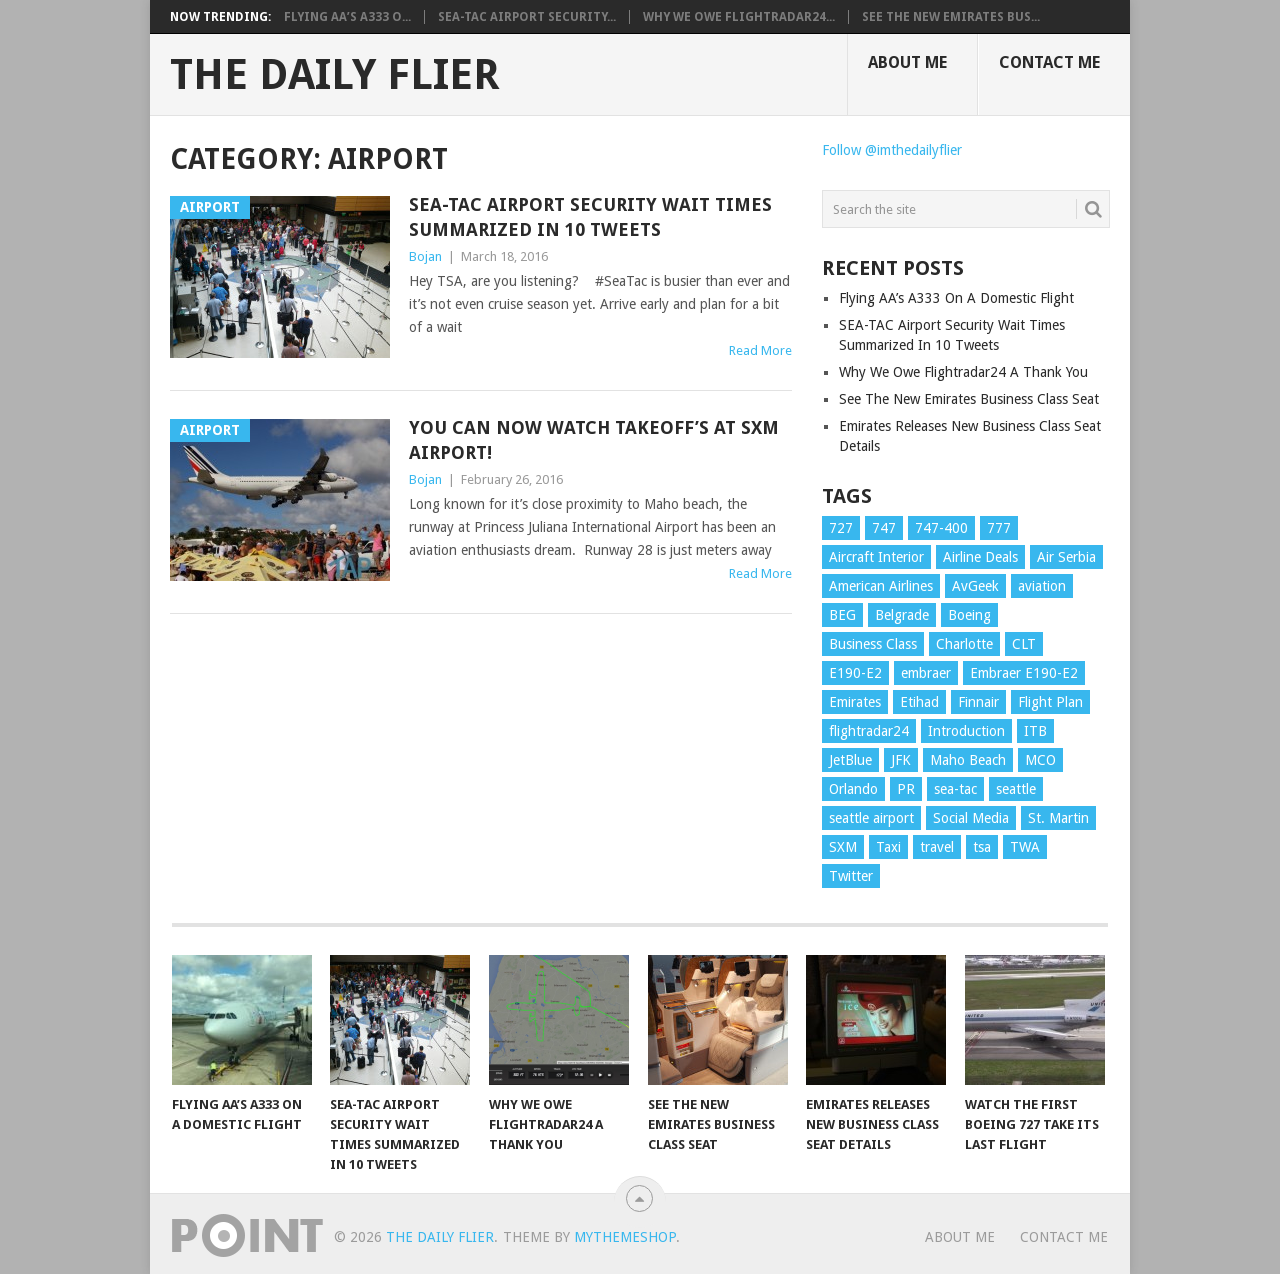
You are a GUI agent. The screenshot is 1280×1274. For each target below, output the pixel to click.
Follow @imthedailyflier (892, 150)
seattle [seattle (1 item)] (1016, 789)
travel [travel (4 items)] (937, 847)
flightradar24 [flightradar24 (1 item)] (869, 731)
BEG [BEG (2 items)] (842, 615)
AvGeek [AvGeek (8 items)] (975, 586)
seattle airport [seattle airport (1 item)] (871, 818)
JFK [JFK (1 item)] (901, 760)
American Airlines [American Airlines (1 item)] (881, 586)
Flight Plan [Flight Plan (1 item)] (1050, 702)
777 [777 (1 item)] (999, 528)
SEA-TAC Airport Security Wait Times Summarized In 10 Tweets (590, 217)
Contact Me (1049, 62)
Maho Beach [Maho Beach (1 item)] (968, 760)
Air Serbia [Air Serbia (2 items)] (1066, 557)
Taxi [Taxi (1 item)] (888, 847)
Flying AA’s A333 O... (347, 17)
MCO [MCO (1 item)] (1040, 760)
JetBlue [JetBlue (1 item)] (850, 760)
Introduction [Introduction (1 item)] (966, 731)
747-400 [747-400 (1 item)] (941, 528)
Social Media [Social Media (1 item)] (971, 818)
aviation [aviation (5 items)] (1042, 586)
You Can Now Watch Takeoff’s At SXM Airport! (594, 440)
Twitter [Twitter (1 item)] (851, 876)
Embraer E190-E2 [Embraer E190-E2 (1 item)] (1024, 673)
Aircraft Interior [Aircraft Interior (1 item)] (876, 557)
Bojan (425, 256)
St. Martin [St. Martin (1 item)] (1058, 818)
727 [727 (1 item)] (841, 528)
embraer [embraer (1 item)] (926, 673)
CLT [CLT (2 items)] (1024, 644)
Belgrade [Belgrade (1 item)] (902, 615)
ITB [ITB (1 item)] (1035, 731)
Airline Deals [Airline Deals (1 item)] (980, 557)
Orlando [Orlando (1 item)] (853, 789)
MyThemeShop (625, 1237)
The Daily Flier (335, 75)
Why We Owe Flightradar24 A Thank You (963, 372)
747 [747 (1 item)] (884, 528)
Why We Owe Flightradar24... (739, 17)
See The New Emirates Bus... (951, 17)
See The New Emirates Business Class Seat (969, 399)
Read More (760, 350)
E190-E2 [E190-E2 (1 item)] (855, 673)
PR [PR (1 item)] (906, 789)
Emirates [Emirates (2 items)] (855, 702)
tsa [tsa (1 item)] (982, 847)
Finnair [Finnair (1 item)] (978, 702)
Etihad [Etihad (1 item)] (919, 702)
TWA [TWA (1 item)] (1025, 847)
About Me (907, 62)
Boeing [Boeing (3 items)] (969, 615)
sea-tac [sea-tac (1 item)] (955, 789)
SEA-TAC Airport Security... (527, 17)
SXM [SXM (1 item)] (843, 847)
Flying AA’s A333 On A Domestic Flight (956, 298)
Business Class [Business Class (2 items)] (873, 644)
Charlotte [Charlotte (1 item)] (964, 644)
